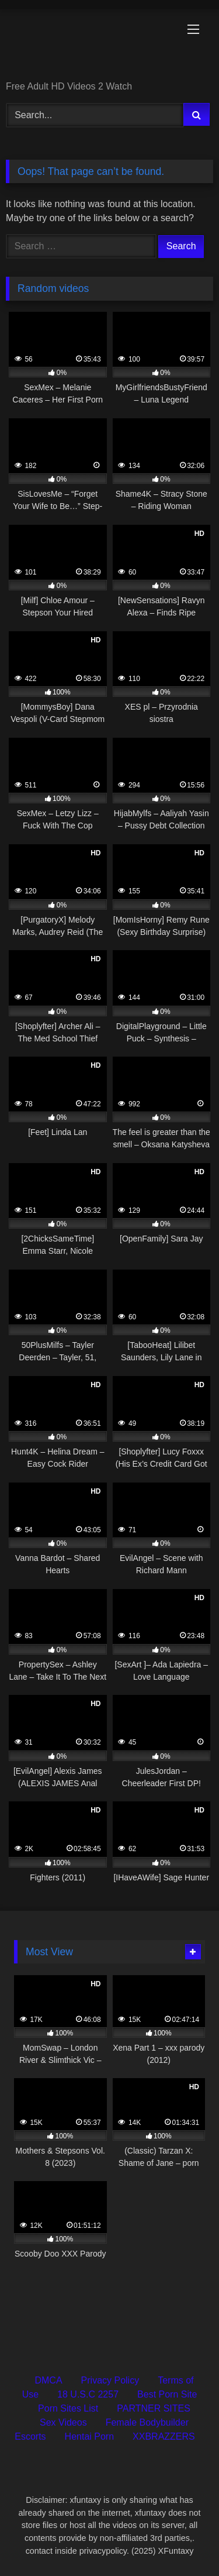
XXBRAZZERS (164, 2436)
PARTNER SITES (153, 2408)
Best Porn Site (167, 2394)
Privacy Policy (110, 2380)
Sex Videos (63, 2422)
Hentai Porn (89, 2436)
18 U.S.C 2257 (88, 2394)
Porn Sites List (68, 2408)
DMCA (48, 2380)
